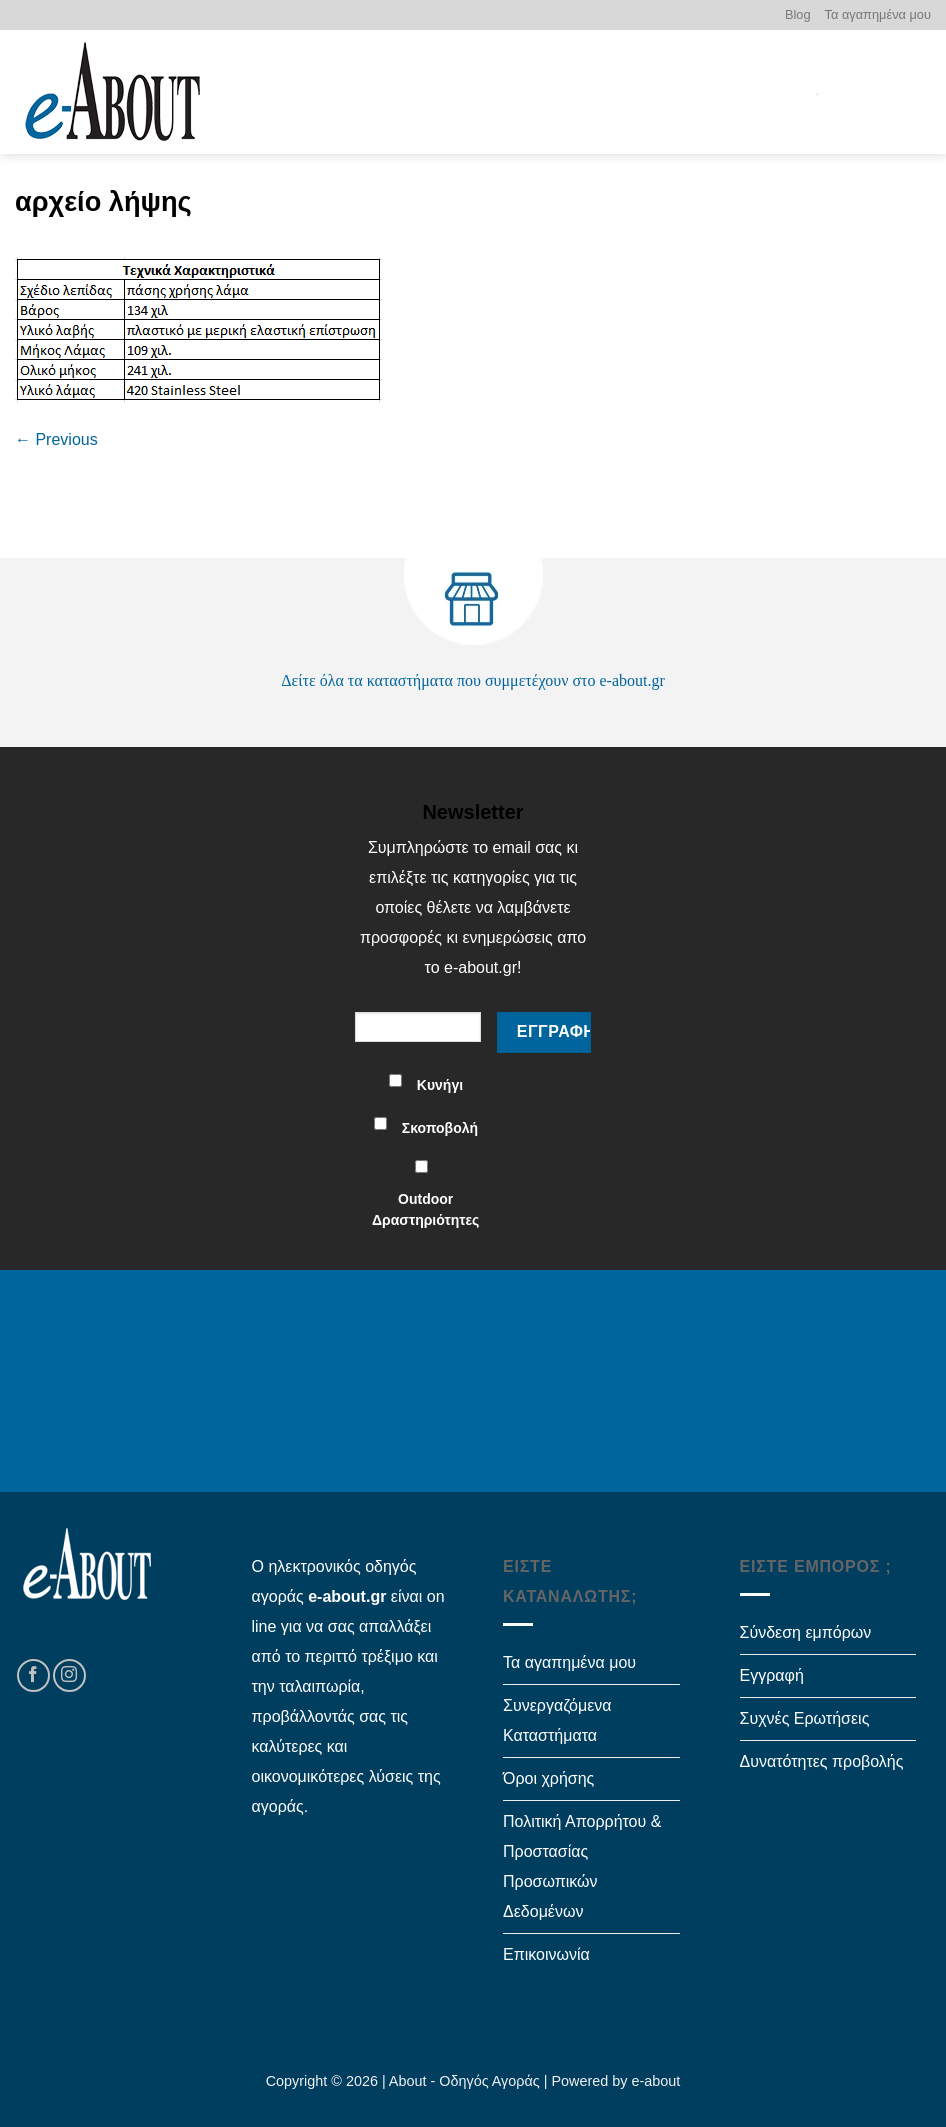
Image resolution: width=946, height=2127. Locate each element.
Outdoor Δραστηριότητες (425, 1209)
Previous (56, 439)
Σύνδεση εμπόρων (806, 1632)
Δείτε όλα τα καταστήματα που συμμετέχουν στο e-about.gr (473, 680)
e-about (656, 2081)
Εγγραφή (772, 1675)
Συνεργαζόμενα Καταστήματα (557, 1720)
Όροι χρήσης (548, 1778)
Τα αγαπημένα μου (878, 14)
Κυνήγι (440, 1085)
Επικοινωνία (546, 1954)
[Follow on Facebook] (33, 1675)
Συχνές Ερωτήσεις (805, 1718)
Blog (798, 14)
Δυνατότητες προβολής (822, 1761)
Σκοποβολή (440, 1128)
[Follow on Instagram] (69, 1675)
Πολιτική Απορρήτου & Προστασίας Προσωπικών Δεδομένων (582, 1866)
